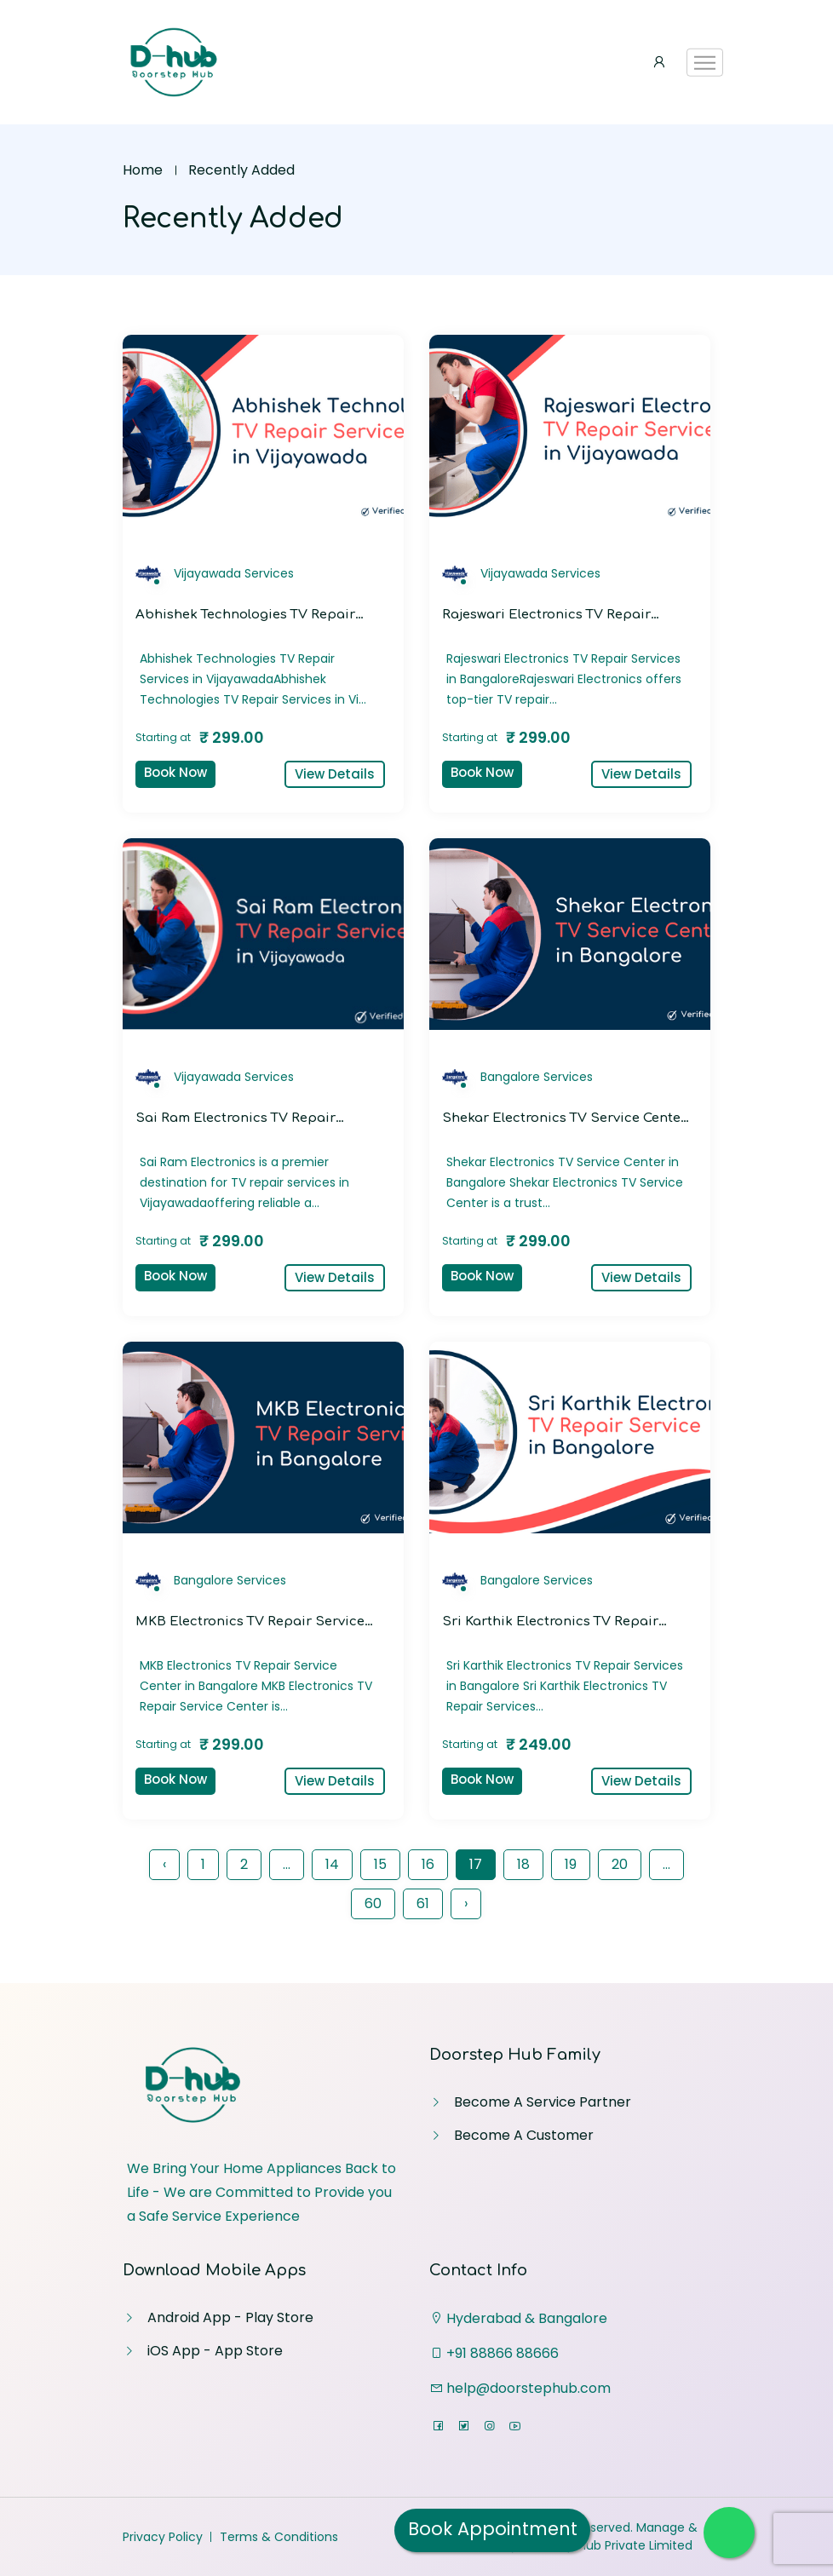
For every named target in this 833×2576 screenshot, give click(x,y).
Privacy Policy (163, 2536)
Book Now (175, 772)
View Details (335, 774)
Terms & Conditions (279, 2536)
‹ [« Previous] (164, 1864)
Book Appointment (492, 2528)
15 (380, 1864)
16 (428, 1864)
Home (143, 170)
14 (332, 1864)
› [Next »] (466, 1903)
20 (620, 1864)
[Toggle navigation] (705, 63)
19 (571, 1864)
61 (422, 1903)
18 (523, 1864)
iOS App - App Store (215, 2350)
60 (373, 1903)
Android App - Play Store (230, 2317)
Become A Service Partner (542, 2102)
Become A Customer (524, 2135)
